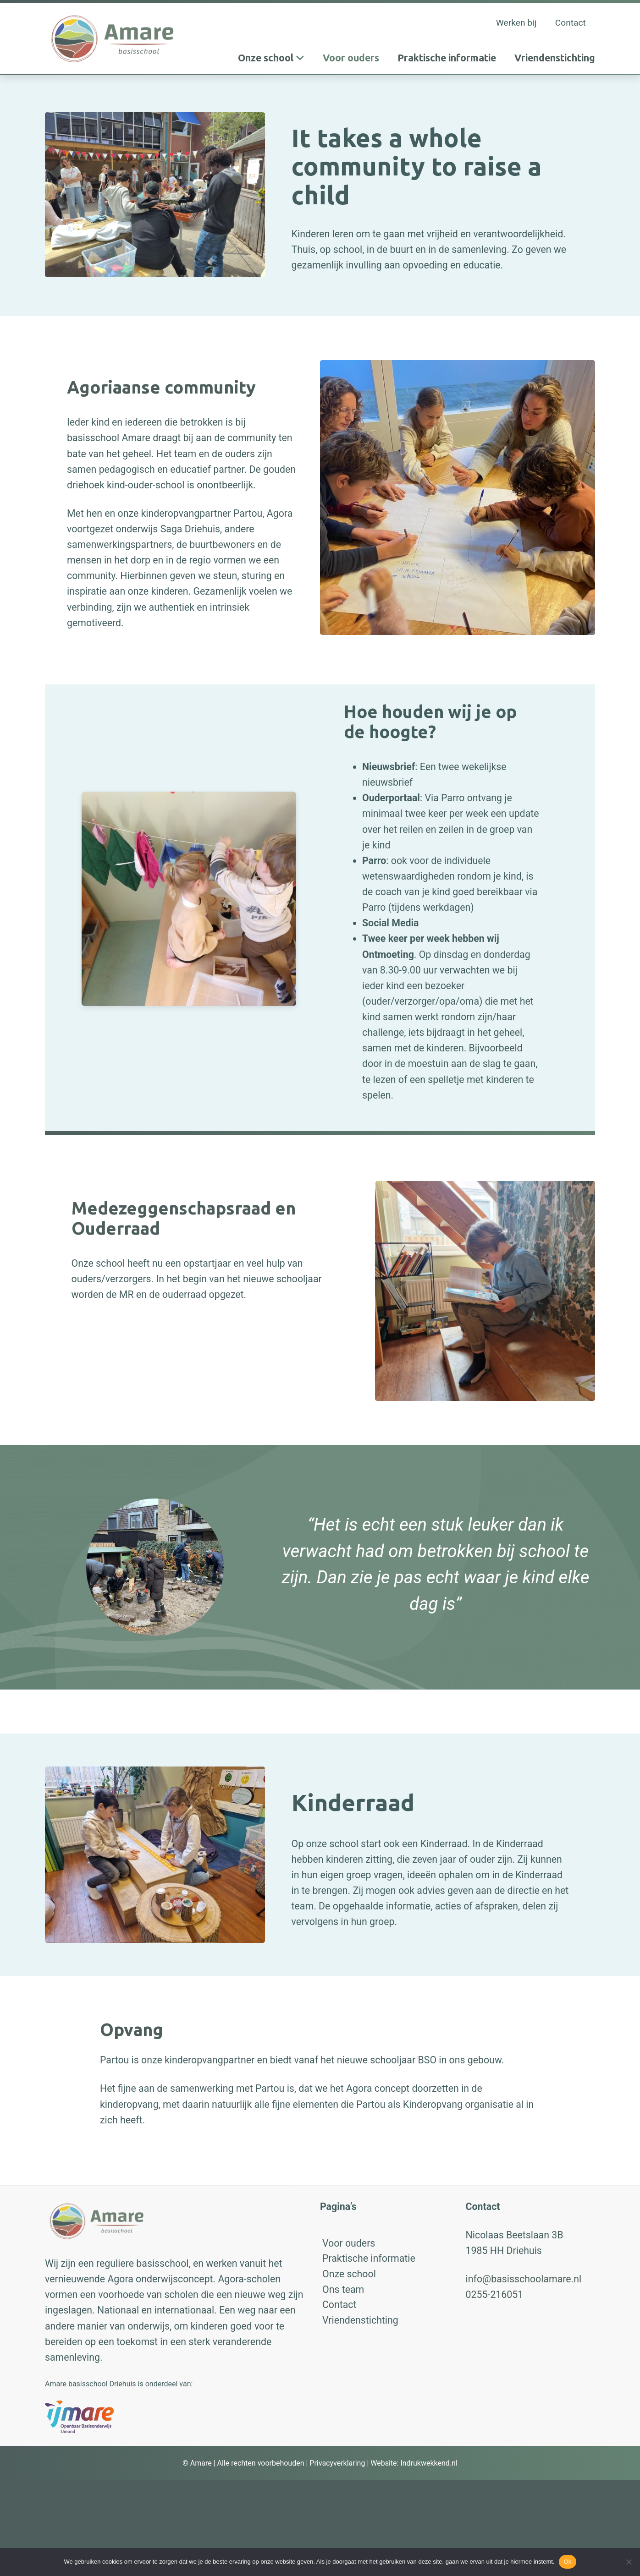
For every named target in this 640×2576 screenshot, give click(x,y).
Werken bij (516, 22)
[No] (628, 2561)
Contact (570, 22)
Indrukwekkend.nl (428, 2463)
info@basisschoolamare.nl (524, 2279)
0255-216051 (495, 2294)
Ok (567, 2561)
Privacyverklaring (337, 2463)
